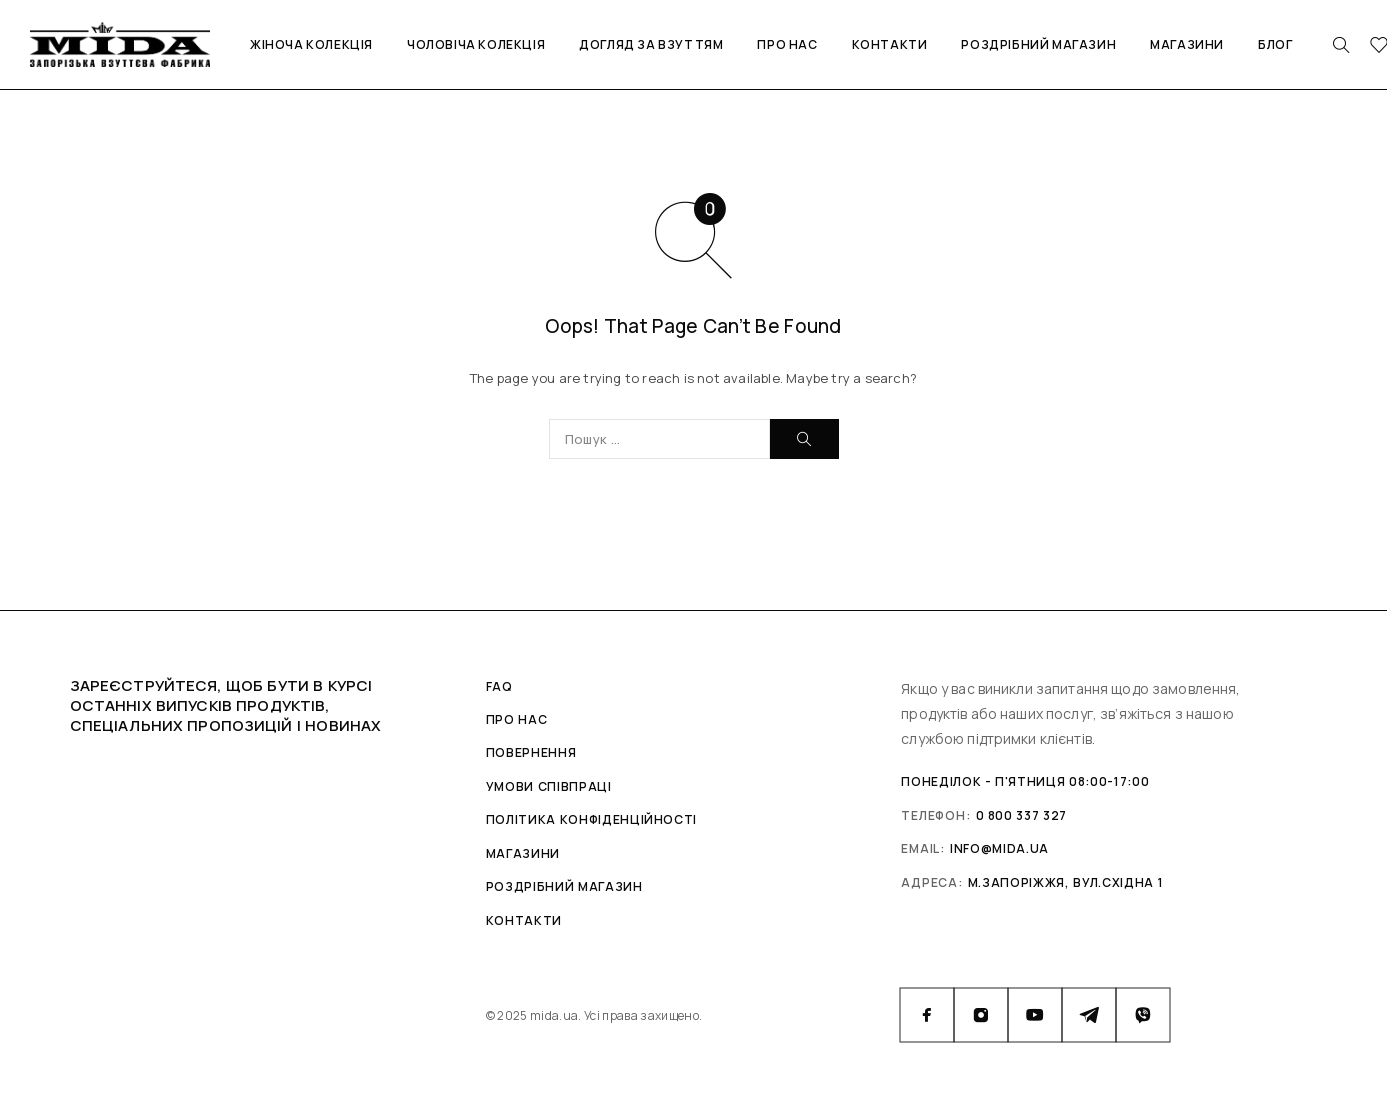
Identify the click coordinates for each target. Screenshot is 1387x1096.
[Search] (1341, 45)
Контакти (890, 44)
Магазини (1187, 44)
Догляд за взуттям (651, 44)
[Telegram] (1089, 1015)
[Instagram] (981, 1015)
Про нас (787, 44)
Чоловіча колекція (476, 44)
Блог (1275, 44)
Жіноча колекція (311, 44)
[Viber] (1143, 1015)
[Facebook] (927, 1015)
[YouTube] (1035, 1015)
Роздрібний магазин (1038, 44)
